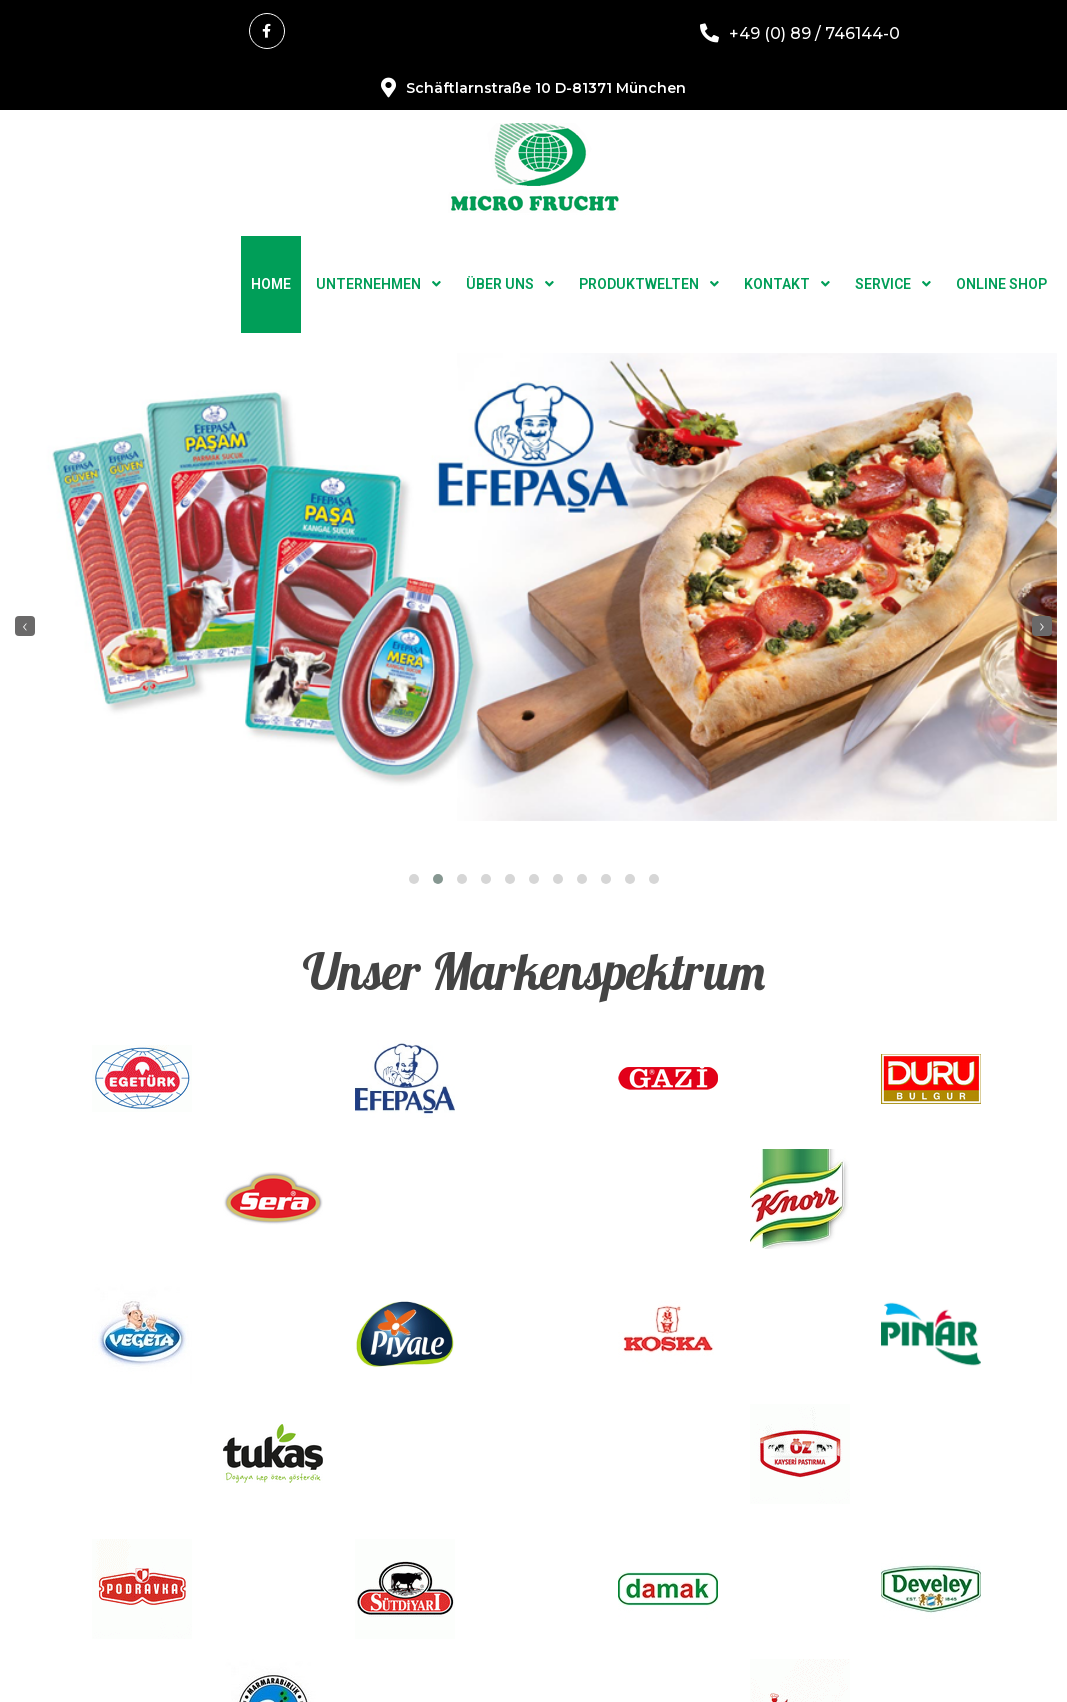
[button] (414, 817)
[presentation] (25, 564)
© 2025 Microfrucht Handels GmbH (533, 1665)
